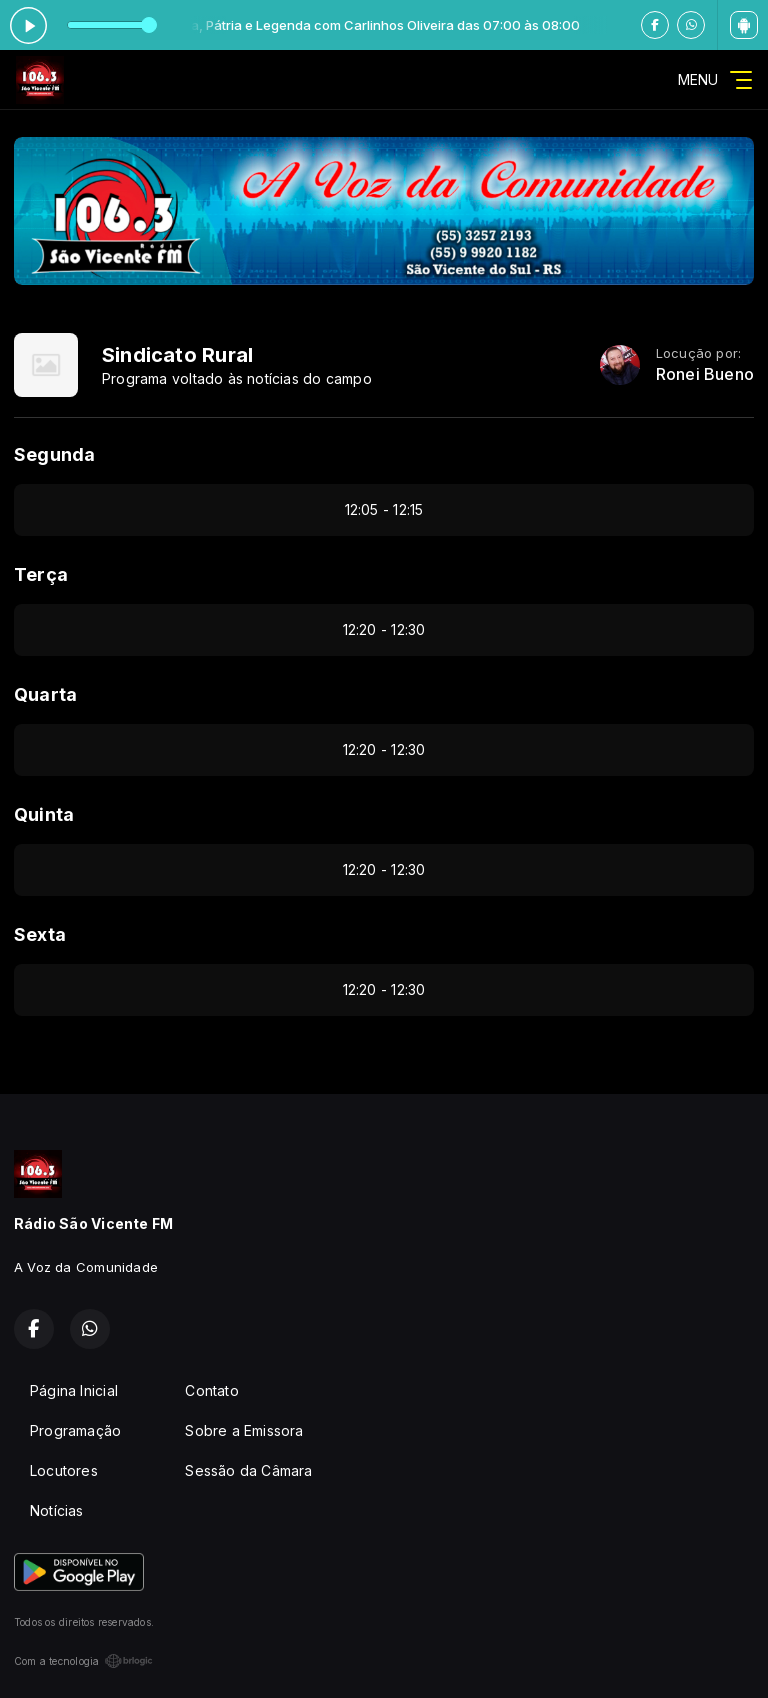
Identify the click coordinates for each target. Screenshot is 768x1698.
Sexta (40, 934)
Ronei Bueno (705, 374)
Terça (41, 574)
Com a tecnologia (83, 1661)
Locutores (64, 1470)
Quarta (45, 694)
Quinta (44, 814)
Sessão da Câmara (248, 1470)
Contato (211, 1390)
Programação (75, 1430)
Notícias (57, 1510)
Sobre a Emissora (244, 1430)
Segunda (54, 454)
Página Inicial (74, 1390)
